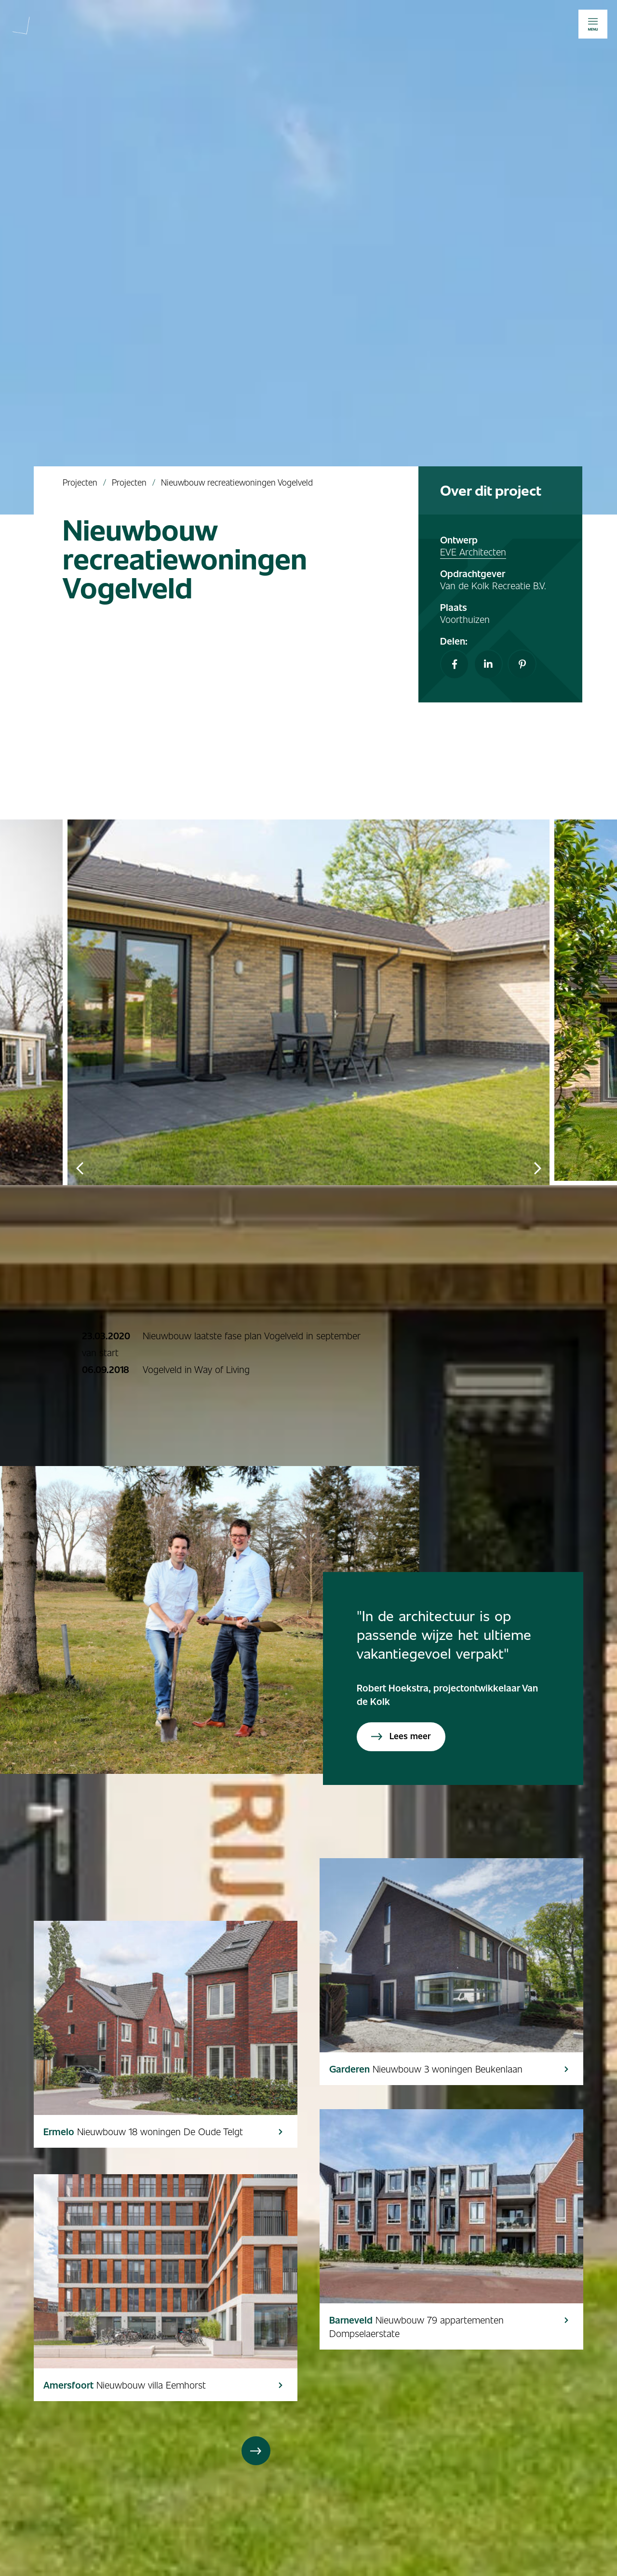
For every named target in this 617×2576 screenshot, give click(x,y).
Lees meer (401, 1736)
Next (537, 1168)
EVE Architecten (473, 551)
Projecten (80, 482)
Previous (79, 1168)
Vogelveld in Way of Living (196, 1369)
